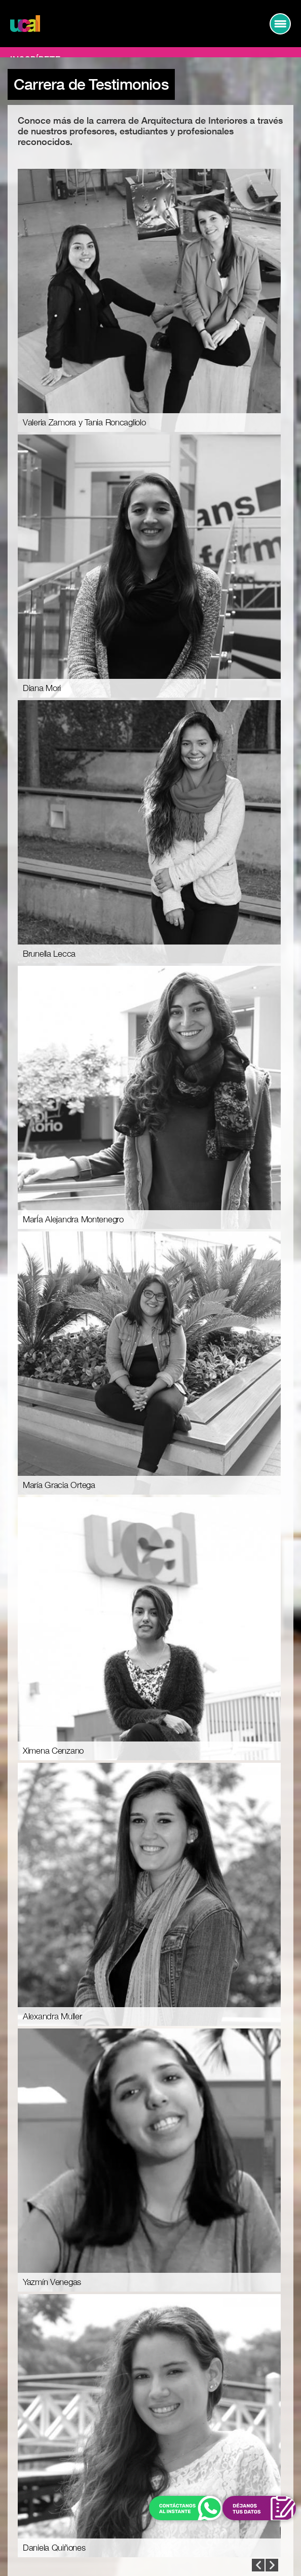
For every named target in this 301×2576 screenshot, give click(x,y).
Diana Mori (42, 688)
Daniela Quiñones (54, 2548)
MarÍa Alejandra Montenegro (73, 1219)
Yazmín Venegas (52, 2282)
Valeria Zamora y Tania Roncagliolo (84, 422)
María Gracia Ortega (59, 1485)
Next (258, 2565)
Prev (272, 2565)
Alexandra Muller (52, 2016)
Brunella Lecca (49, 954)
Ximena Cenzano (53, 1751)
